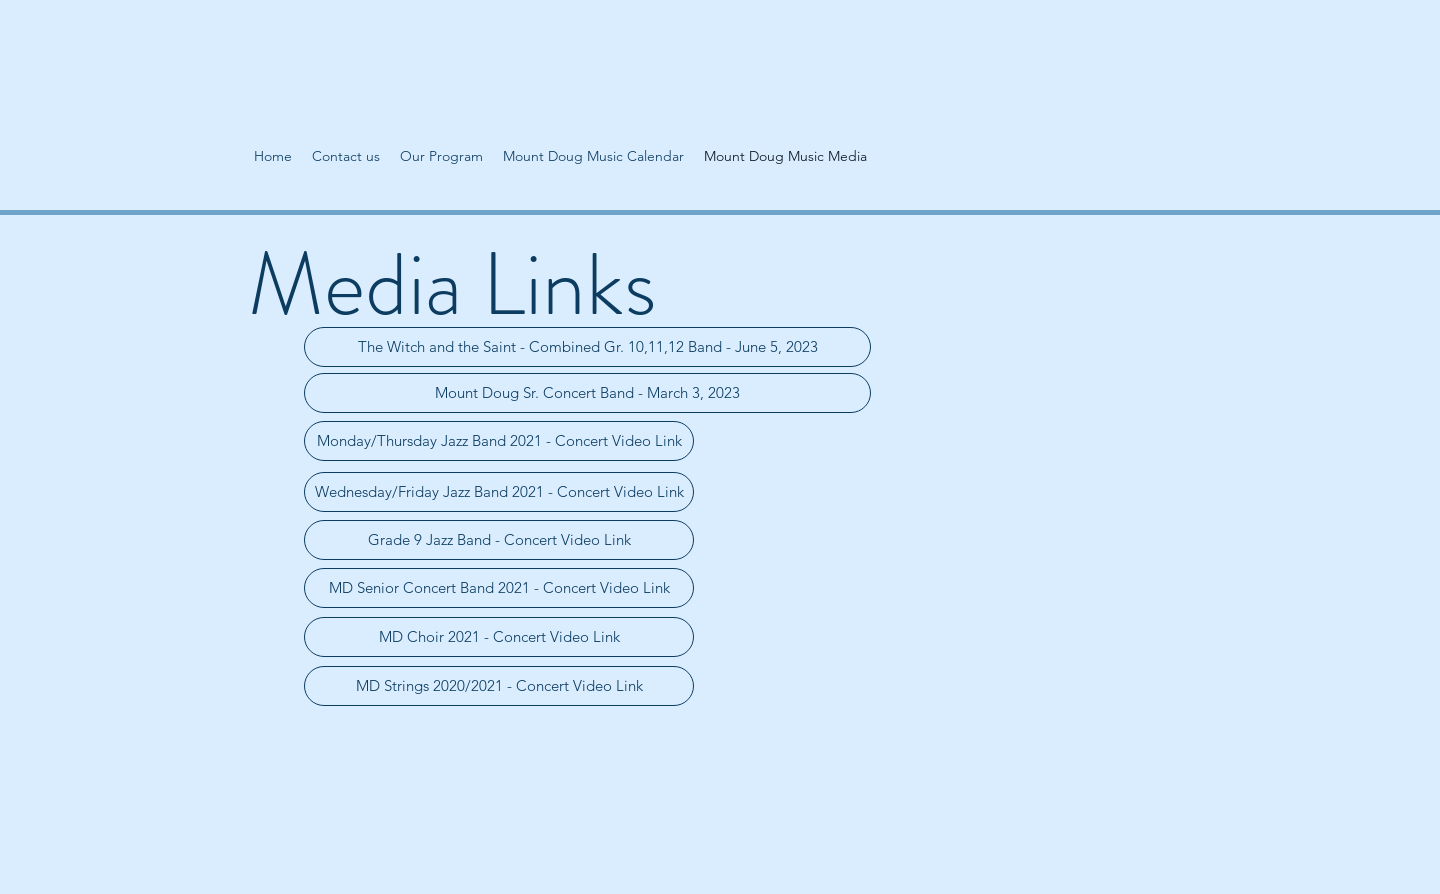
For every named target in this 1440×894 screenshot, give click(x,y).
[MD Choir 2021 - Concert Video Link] (499, 637)
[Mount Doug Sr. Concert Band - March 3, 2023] (587, 393)
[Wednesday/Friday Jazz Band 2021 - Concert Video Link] (499, 492)
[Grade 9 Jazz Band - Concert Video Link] (499, 540)
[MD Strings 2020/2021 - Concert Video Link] (499, 686)
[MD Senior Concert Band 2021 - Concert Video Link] (499, 588)
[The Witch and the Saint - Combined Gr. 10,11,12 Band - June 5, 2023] (587, 347)
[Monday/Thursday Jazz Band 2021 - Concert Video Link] (499, 441)
